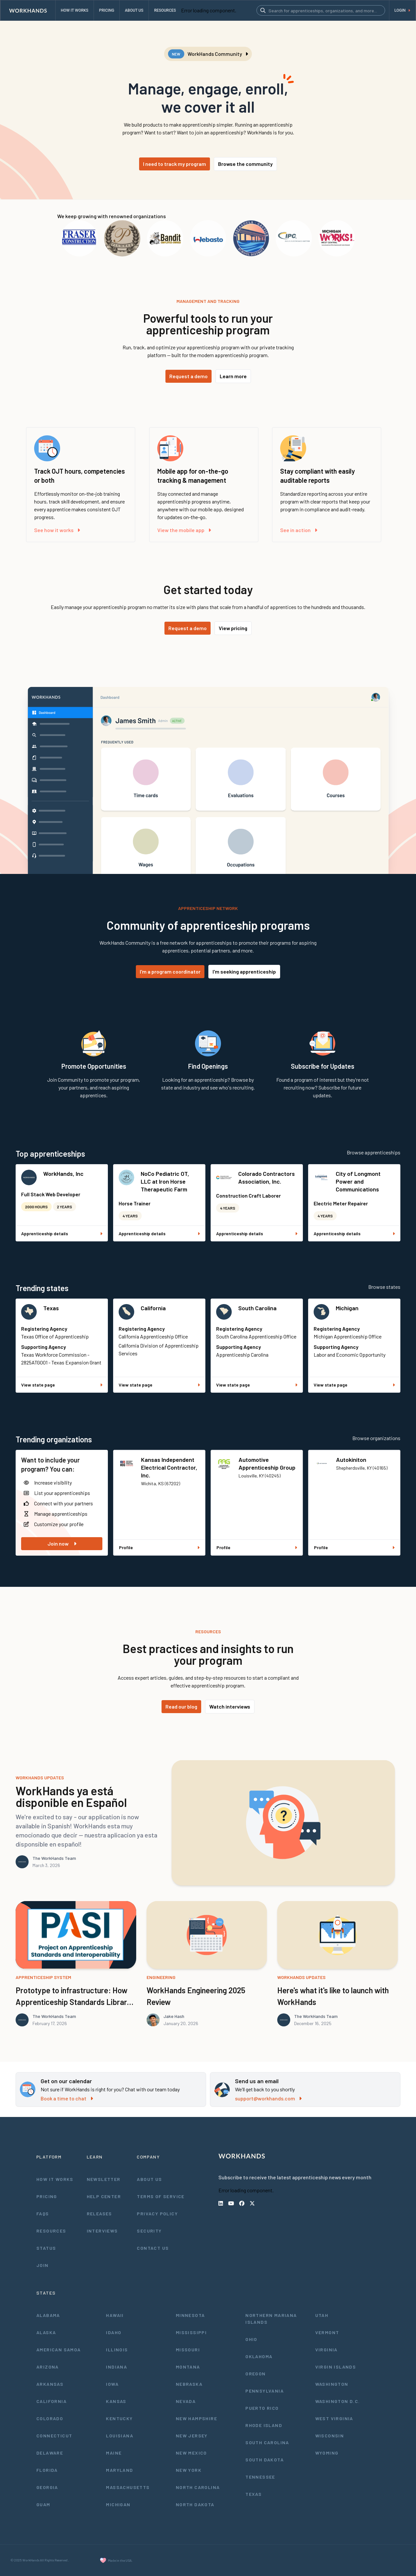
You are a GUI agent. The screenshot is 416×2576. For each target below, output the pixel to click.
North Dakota (195, 2504)
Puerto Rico (262, 2408)
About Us (149, 2179)
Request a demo (188, 376)
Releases (99, 2213)
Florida (47, 2470)
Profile (159, 1547)
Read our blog (181, 1706)
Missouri (188, 2349)
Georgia (47, 2487)
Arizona (47, 2367)
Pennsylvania (264, 2391)
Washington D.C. (337, 2401)
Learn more (233, 376)
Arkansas (49, 2384)
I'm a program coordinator (170, 971)
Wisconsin (329, 2435)
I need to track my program (174, 164)
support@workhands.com (268, 2098)
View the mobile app (184, 530)
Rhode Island (263, 2425)
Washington (331, 2384)
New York (189, 2470)
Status (46, 2248)
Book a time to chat (67, 2098)
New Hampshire (196, 2418)
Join (42, 2265)
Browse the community (245, 164)
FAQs (42, 2213)
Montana (188, 2367)
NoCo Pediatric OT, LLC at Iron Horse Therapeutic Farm (165, 1181)
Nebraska (189, 2384)
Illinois (117, 2349)
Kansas (116, 2401)
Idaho (113, 2332)
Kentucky (119, 2418)
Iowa (112, 2384)
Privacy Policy (157, 2213)
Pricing (46, 2196)
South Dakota (264, 2459)
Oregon (255, 2373)
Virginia (326, 2349)
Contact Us (153, 2248)
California (153, 1308)
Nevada (186, 2401)
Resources (51, 2231)
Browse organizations (376, 1438)
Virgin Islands (335, 2367)
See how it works (57, 530)
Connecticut (54, 2435)
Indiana (116, 2367)
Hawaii (115, 2315)
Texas (51, 1308)
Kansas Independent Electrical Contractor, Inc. (169, 1467)
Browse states (384, 1287)
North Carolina (198, 2487)
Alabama (48, 2315)
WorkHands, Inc (63, 1173)
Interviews (102, 2231)
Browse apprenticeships (373, 1152)
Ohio (251, 2339)
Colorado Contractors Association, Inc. (266, 1177)
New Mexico (191, 2453)
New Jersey (192, 2435)
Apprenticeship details (61, 1233)
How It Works (54, 2179)
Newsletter (104, 2179)
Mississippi (191, 2332)
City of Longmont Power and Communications (358, 1181)
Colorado (49, 2418)
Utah (322, 2315)
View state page (61, 1385)
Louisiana (119, 2435)
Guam (43, 2504)
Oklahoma (258, 2356)
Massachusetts (128, 2487)
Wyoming (327, 2453)
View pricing (233, 628)
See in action (298, 530)
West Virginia (334, 2418)
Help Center (104, 2196)
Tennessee (260, 2477)
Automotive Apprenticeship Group (267, 1463)
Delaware (49, 2453)
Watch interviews (229, 1706)
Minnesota (190, 2315)
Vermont (327, 2332)
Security (149, 2231)
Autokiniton (351, 1459)
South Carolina (257, 1308)
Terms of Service (160, 2196)
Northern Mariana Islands (271, 2318)
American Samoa (58, 2349)
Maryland (119, 2470)
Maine (114, 2453)
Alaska (46, 2332)
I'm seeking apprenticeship (244, 971)
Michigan (347, 1308)
